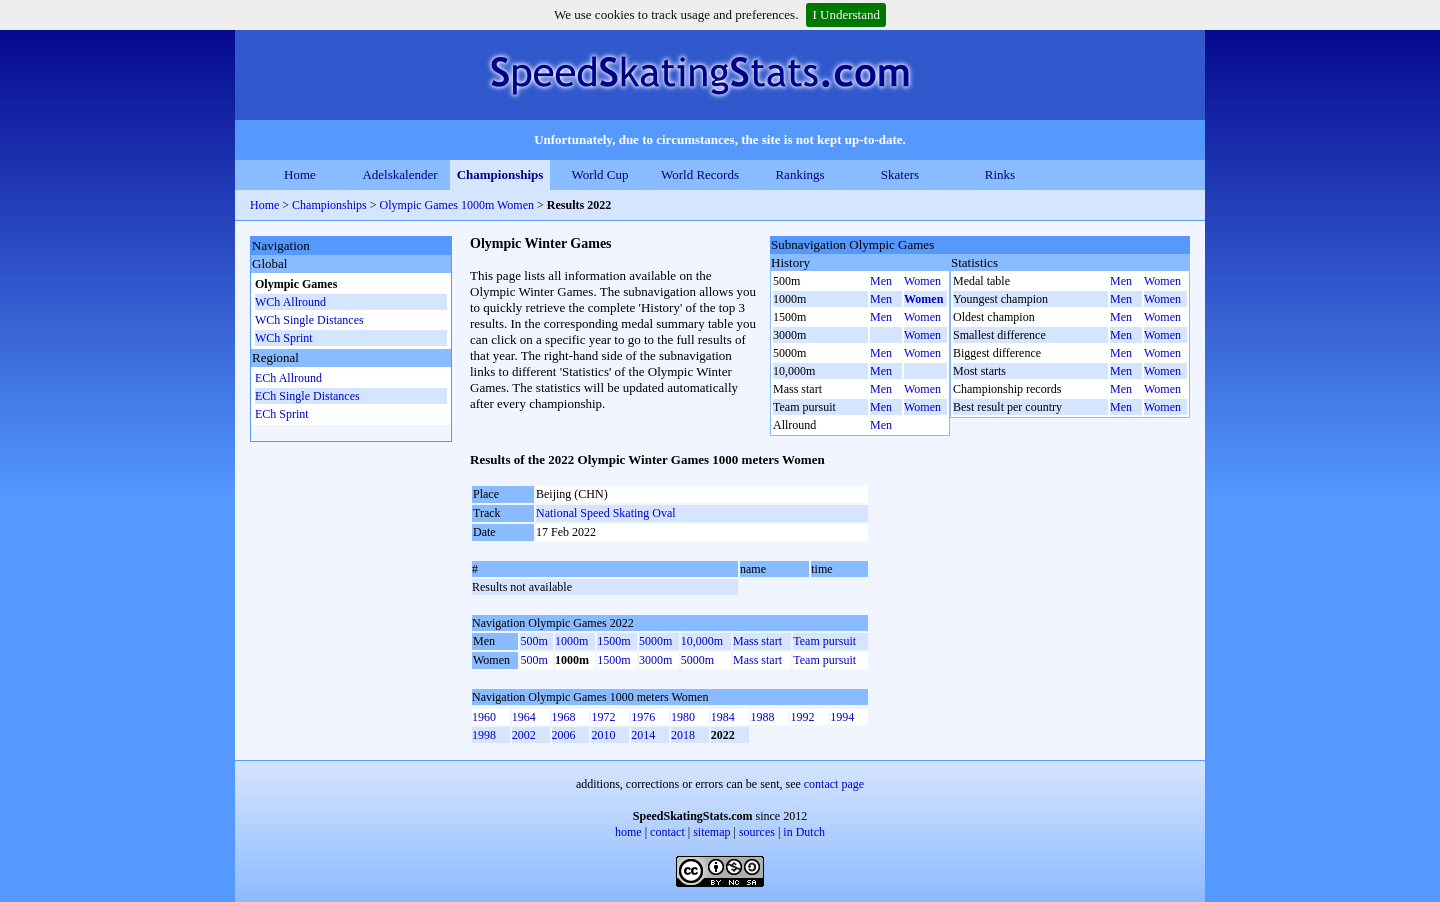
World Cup (599, 174)
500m (533, 641)
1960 (484, 717)
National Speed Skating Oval (606, 513)
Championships (500, 174)
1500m (613, 641)
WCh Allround (290, 302)
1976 (643, 717)
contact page (834, 784)
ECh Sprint (282, 414)
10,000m (702, 641)
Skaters (900, 174)
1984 (723, 717)
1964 (524, 717)
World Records (700, 174)
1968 (564, 717)
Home (300, 174)
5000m (655, 641)
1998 (484, 735)
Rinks (1000, 174)
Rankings (799, 174)
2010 (603, 735)
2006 (564, 735)
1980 (683, 717)
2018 (683, 735)
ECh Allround (288, 378)
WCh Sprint (284, 338)
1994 (842, 717)
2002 (524, 735)
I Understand (846, 14)
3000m (655, 660)
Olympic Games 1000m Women (457, 205)
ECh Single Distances (307, 396)
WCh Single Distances (309, 320)
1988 (763, 717)
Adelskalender (399, 174)
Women (922, 281)
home (628, 832)
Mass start (757, 641)
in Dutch (804, 832)
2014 (643, 735)
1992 (802, 717)
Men (881, 281)
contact (667, 832)
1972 (603, 717)
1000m (571, 641)
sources (757, 832)
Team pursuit (824, 641)
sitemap (711, 832)
